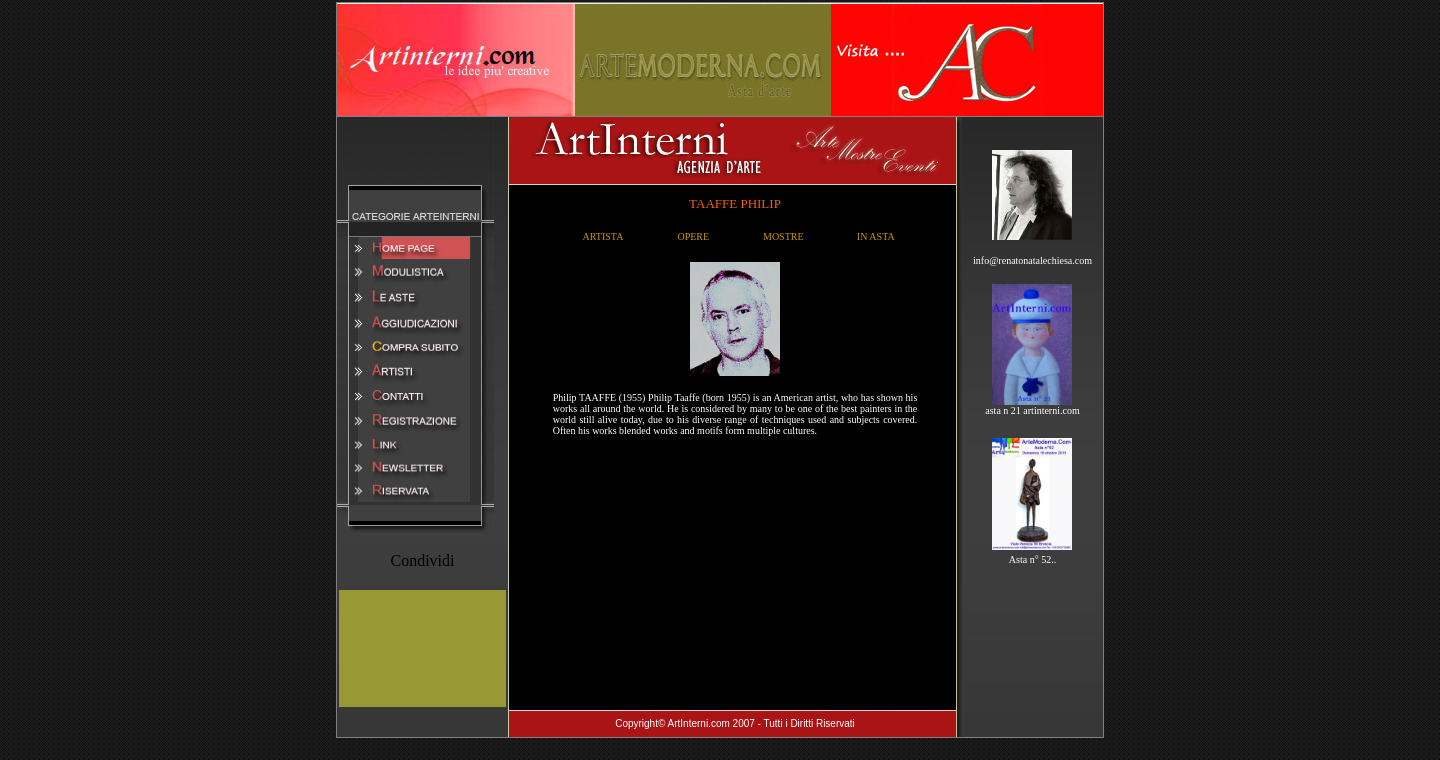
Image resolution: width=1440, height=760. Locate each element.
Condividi (422, 560)
